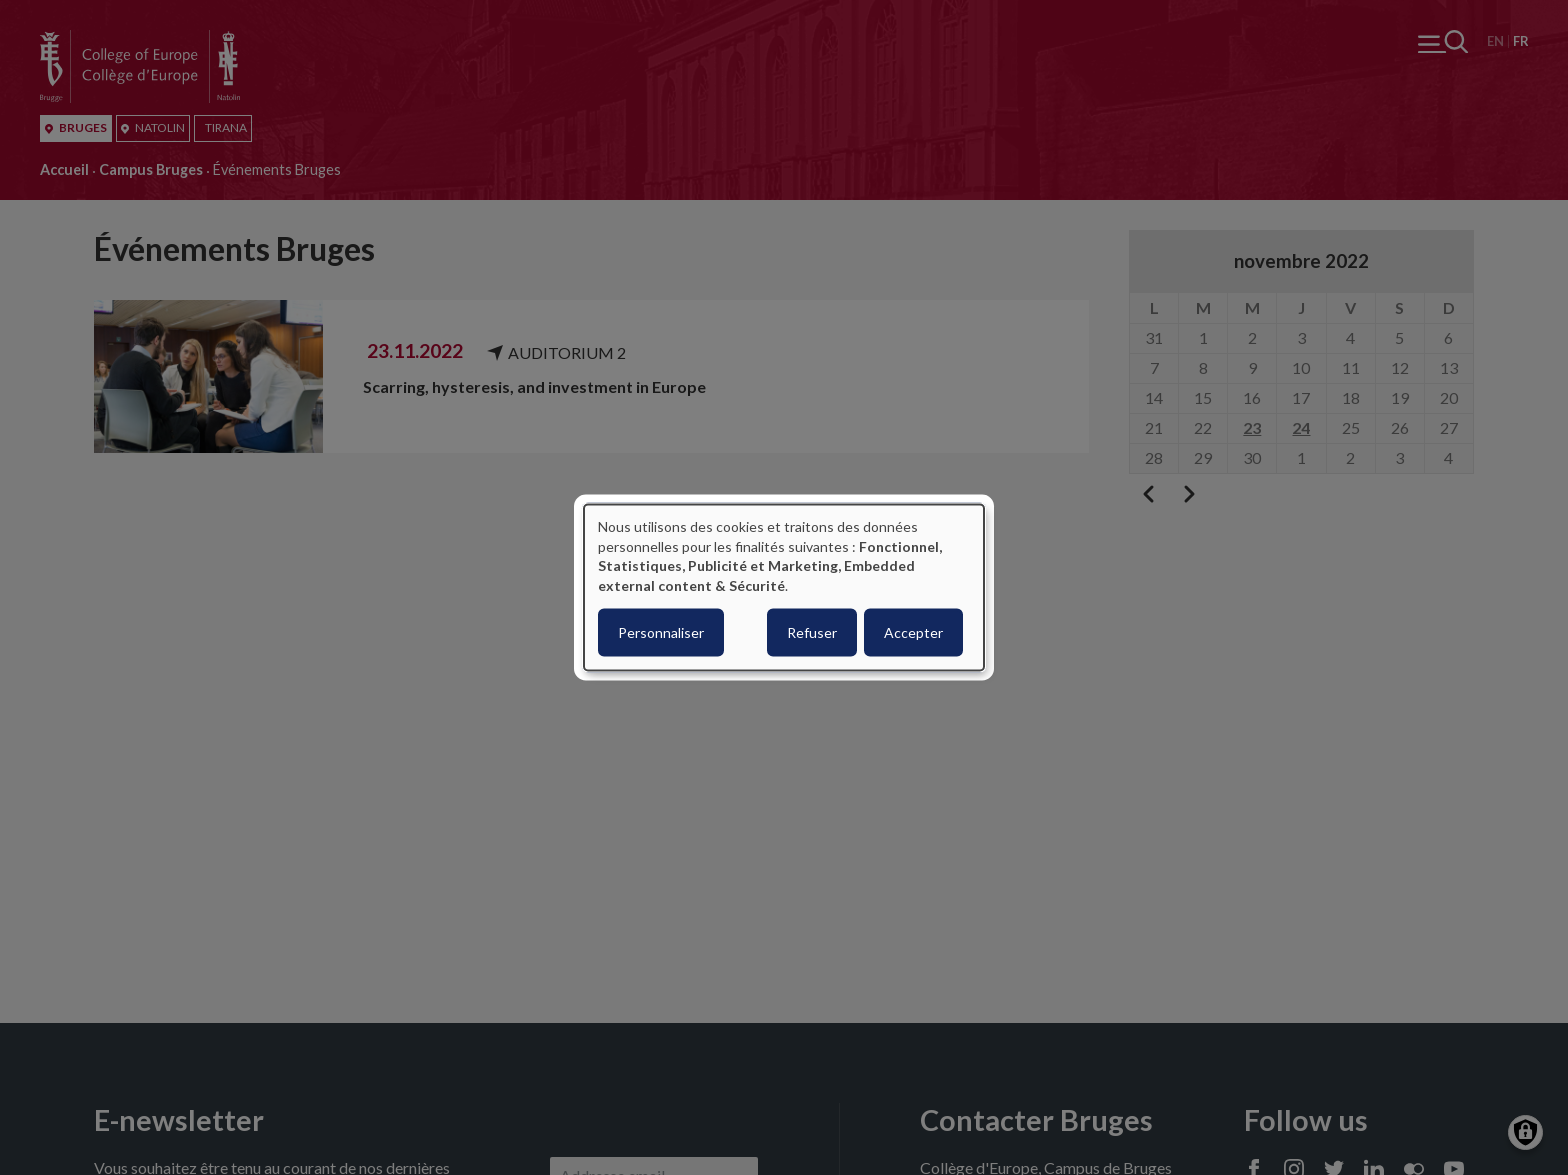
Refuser (812, 632)
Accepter (913, 632)
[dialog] (784, 587)
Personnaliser (661, 632)
